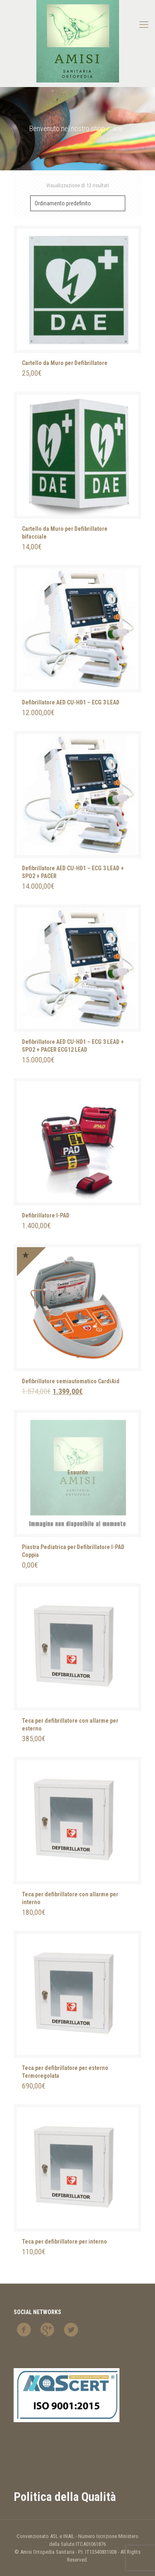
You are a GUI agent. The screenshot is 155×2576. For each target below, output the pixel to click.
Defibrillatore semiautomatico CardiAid (70, 1381)
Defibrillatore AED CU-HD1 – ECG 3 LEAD (70, 702)
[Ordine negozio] (77, 203)
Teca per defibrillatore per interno (64, 2241)
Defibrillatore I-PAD (45, 1215)
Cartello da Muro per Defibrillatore (64, 363)
